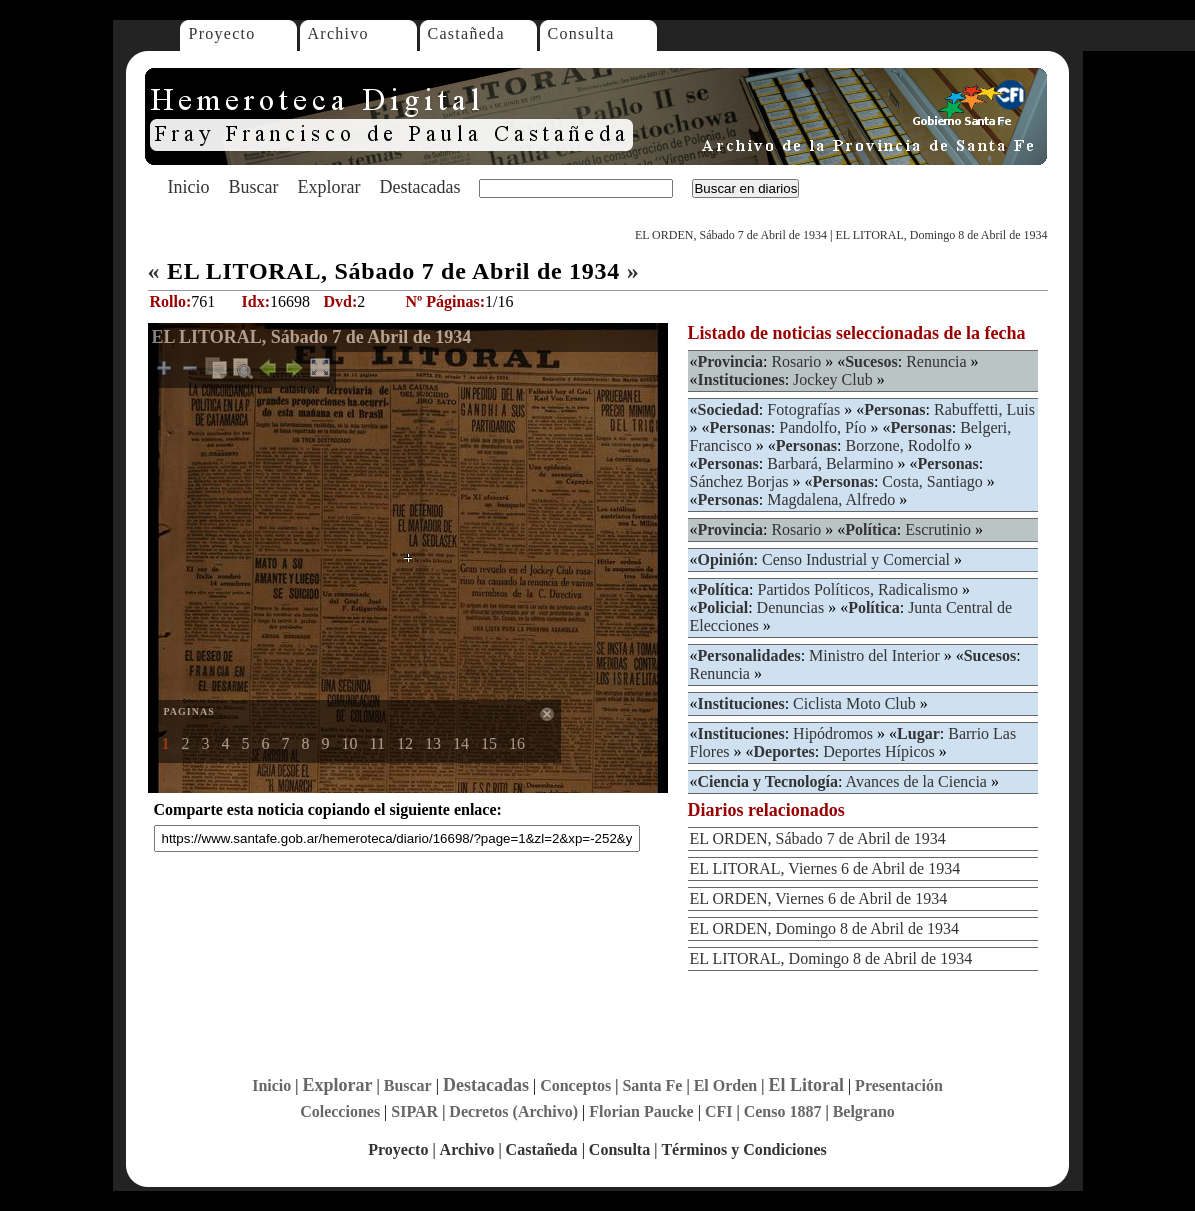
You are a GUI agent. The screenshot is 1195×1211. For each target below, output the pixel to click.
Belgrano (864, 1111)
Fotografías (803, 409)
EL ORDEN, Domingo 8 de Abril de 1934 (825, 928)
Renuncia (936, 361)
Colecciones (340, 1111)
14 (461, 743)
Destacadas (419, 187)
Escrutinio (938, 529)
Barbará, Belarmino (830, 463)
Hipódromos (833, 733)
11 (377, 743)
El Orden (726, 1085)
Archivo (338, 33)
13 (433, 743)
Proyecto (222, 33)
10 (350, 743)
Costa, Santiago (932, 481)
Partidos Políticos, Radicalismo (858, 589)
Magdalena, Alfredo (831, 499)
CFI (719, 1111)
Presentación (899, 1085)
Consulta (581, 33)
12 (405, 743)
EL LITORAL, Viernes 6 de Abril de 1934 (825, 868)
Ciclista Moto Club (854, 703)
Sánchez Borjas (739, 481)
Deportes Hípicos (879, 751)
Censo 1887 (783, 1111)
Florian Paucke (641, 1111)
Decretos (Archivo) (513, 1111)
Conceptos (575, 1085)
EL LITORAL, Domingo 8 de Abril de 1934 (942, 235)
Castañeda (466, 33)
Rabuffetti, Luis (984, 409)
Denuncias (791, 607)
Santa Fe (652, 1085)
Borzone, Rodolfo (902, 445)
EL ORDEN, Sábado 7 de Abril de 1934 (731, 235)
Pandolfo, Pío (822, 427)
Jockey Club (833, 379)
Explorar (328, 187)
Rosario (796, 361)
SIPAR (414, 1111)
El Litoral (806, 1085)
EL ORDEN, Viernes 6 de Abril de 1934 (819, 898)
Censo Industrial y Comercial (856, 559)
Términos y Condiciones (743, 1149)
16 (517, 743)
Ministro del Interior (874, 655)
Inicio (189, 187)
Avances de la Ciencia (916, 781)
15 (489, 743)
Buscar (254, 187)
